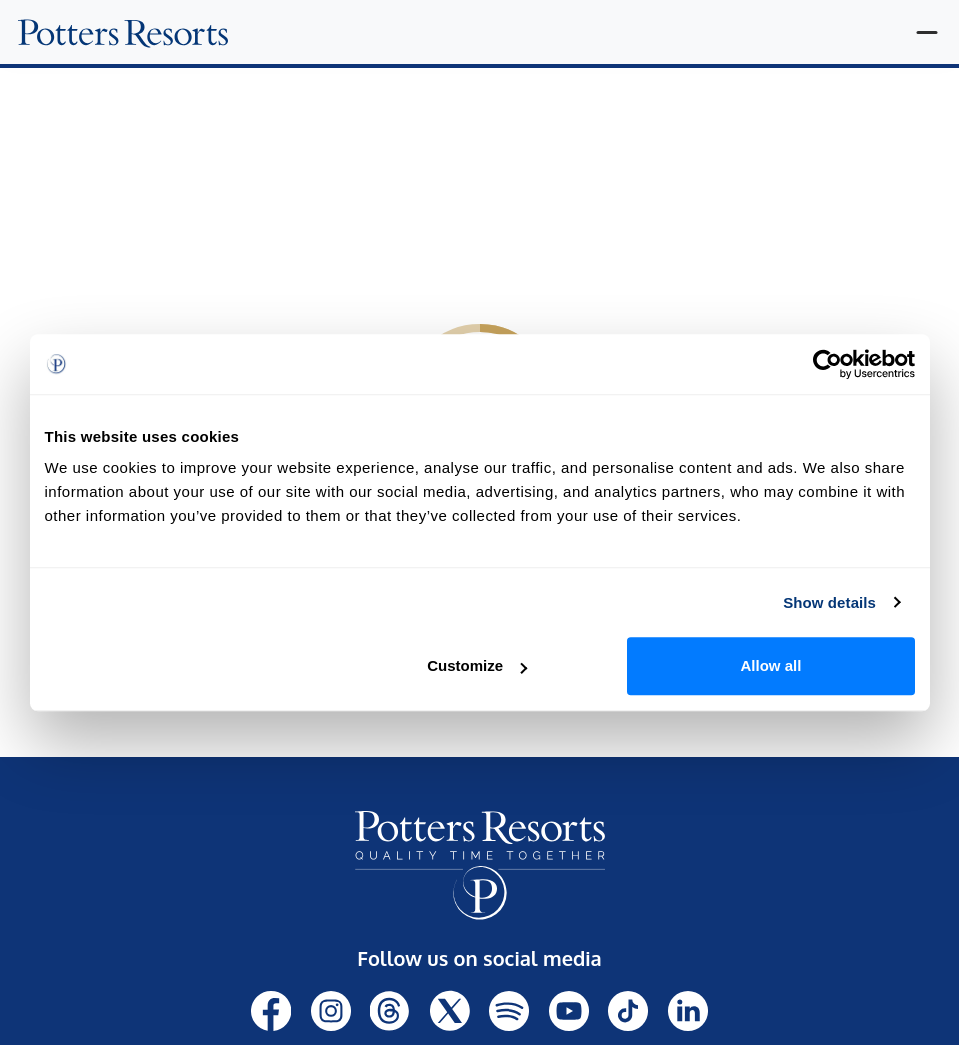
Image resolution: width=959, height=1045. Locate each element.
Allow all (771, 665)
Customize (477, 665)
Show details (829, 602)
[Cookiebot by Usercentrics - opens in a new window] (827, 364)
